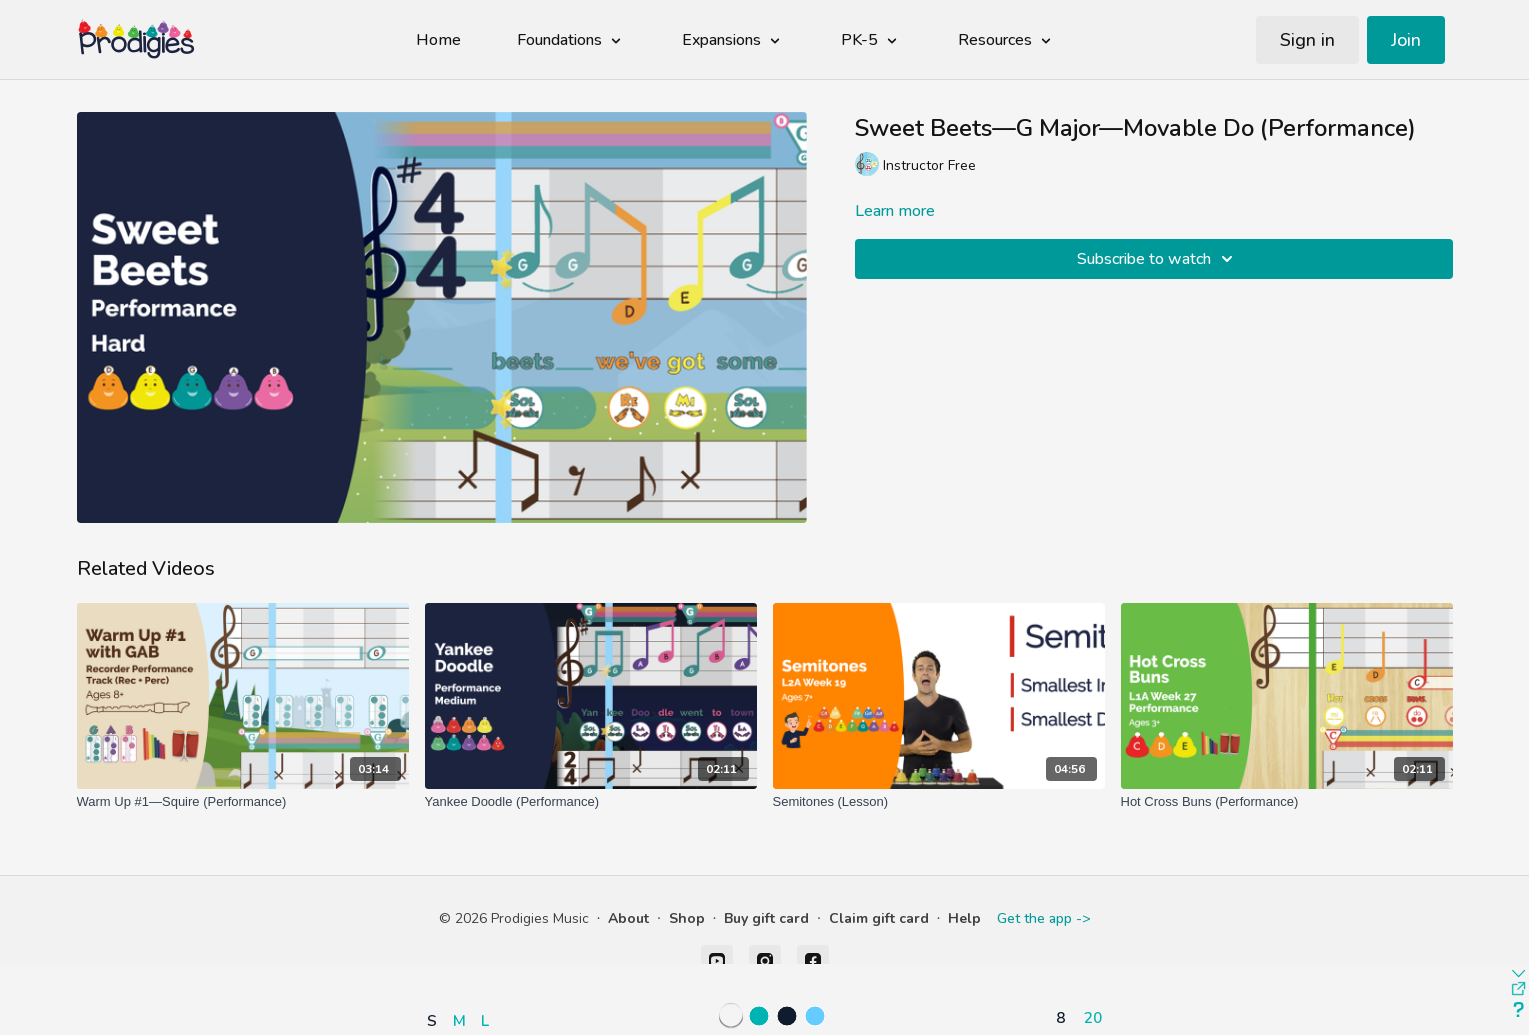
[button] (463, 962)
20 (1093, 1017)
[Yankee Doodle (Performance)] (591, 802)
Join (1406, 40)
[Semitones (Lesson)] (939, 802)
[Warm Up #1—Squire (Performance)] (243, 802)
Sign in (1307, 40)
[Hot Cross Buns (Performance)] (1287, 802)
